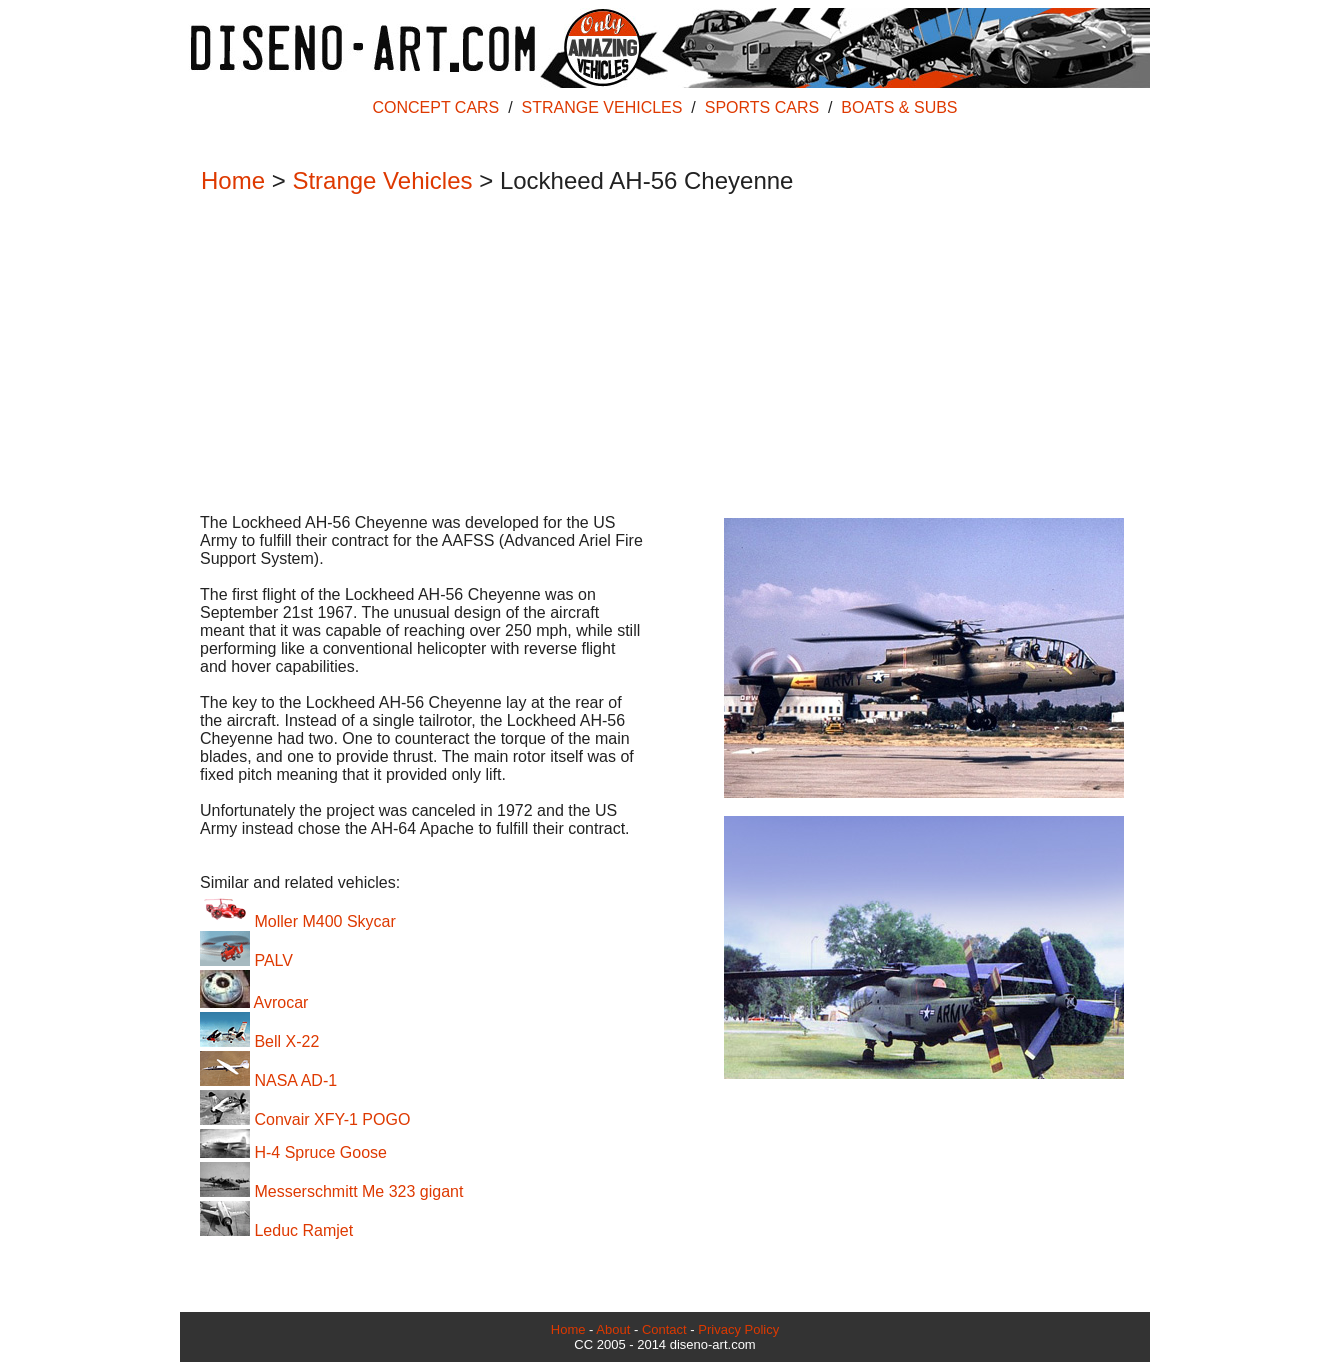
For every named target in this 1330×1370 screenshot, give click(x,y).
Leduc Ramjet (276, 1230)
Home (233, 180)
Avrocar (254, 1002)
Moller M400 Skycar (298, 921)
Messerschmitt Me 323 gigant (331, 1191)
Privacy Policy (738, 1329)
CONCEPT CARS (435, 107)
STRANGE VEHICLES (602, 107)
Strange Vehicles (382, 180)
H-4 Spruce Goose (293, 1152)
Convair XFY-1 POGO (305, 1119)
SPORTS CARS (762, 107)
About (613, 1329)
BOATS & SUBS (899, 107)
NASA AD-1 (268, 1080)
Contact (664, 1329)
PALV (246, 960)
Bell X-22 (259, 1041)
